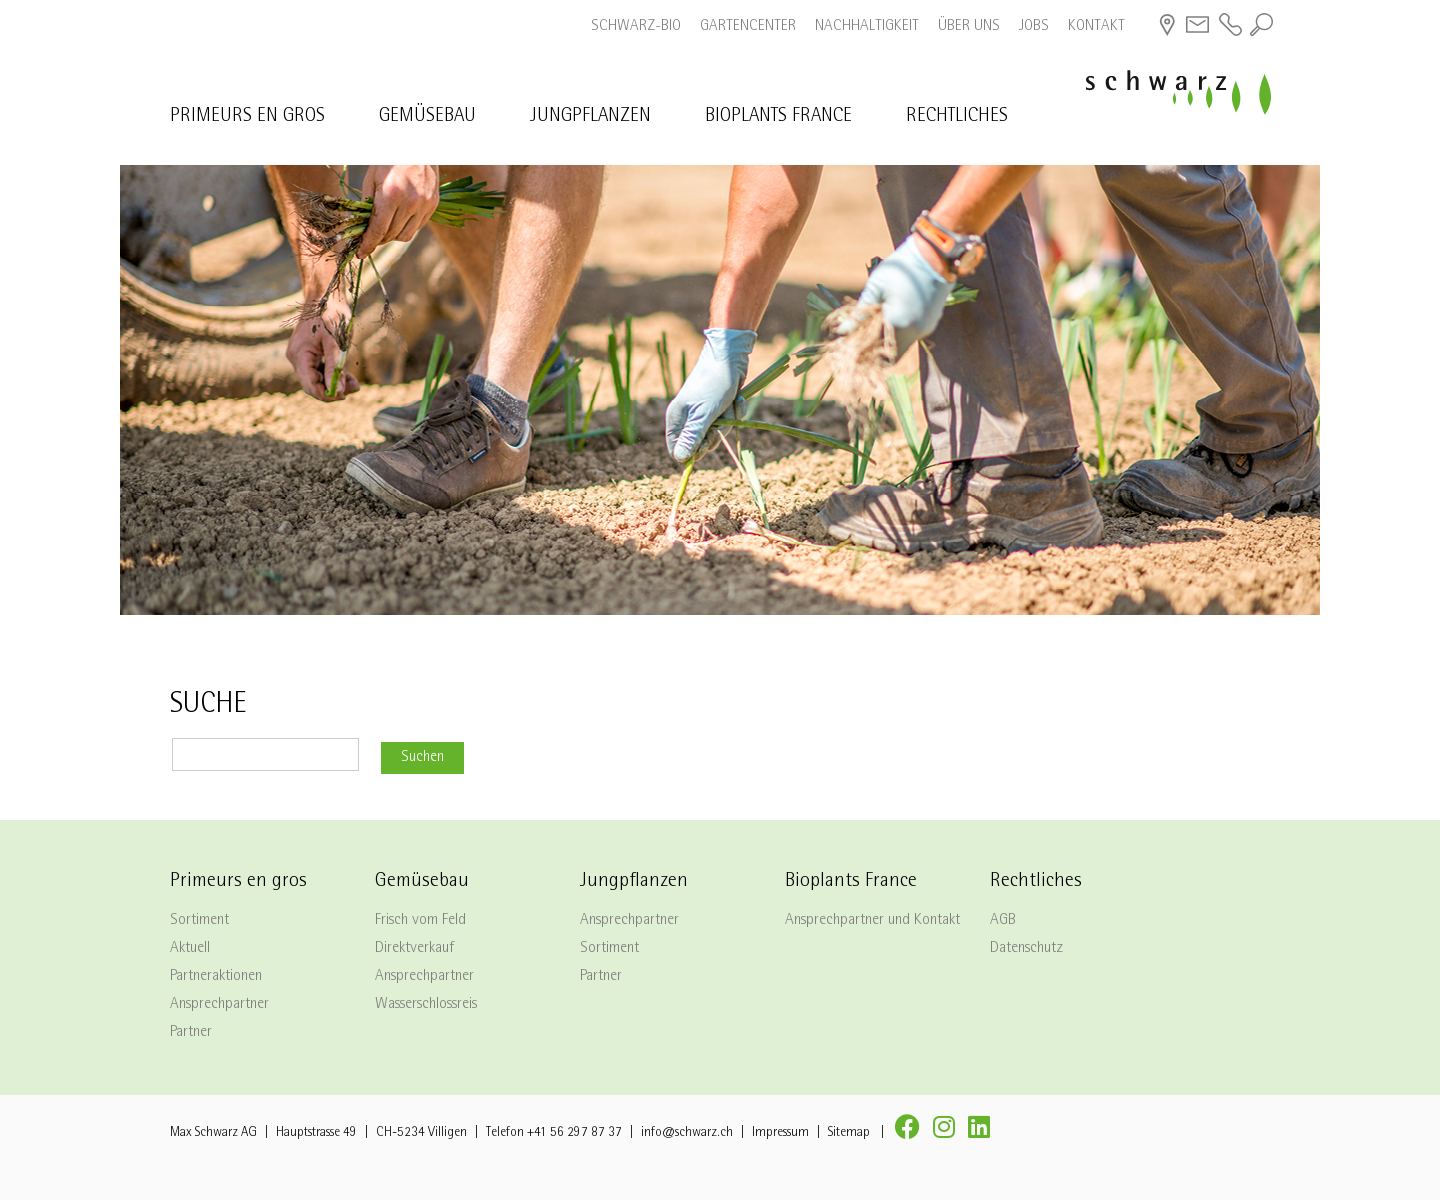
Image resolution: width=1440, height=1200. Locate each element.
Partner (191, 1033)
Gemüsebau (427, 117)
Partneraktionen (216, 977)
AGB (1003, 921)
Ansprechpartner (219, 1005)
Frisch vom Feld (420, 921)
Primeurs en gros (247, 117)
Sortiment (199, 921)
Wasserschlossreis (426, 1005)
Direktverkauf (414, 949)
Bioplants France (778, 117)
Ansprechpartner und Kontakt (872, 921)
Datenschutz (1026, 949)
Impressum (780, 1133)
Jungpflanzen (590, 117)
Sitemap (849, 1133)
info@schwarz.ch (687, 1133)
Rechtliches (957, 117)
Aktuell (190, 949)
